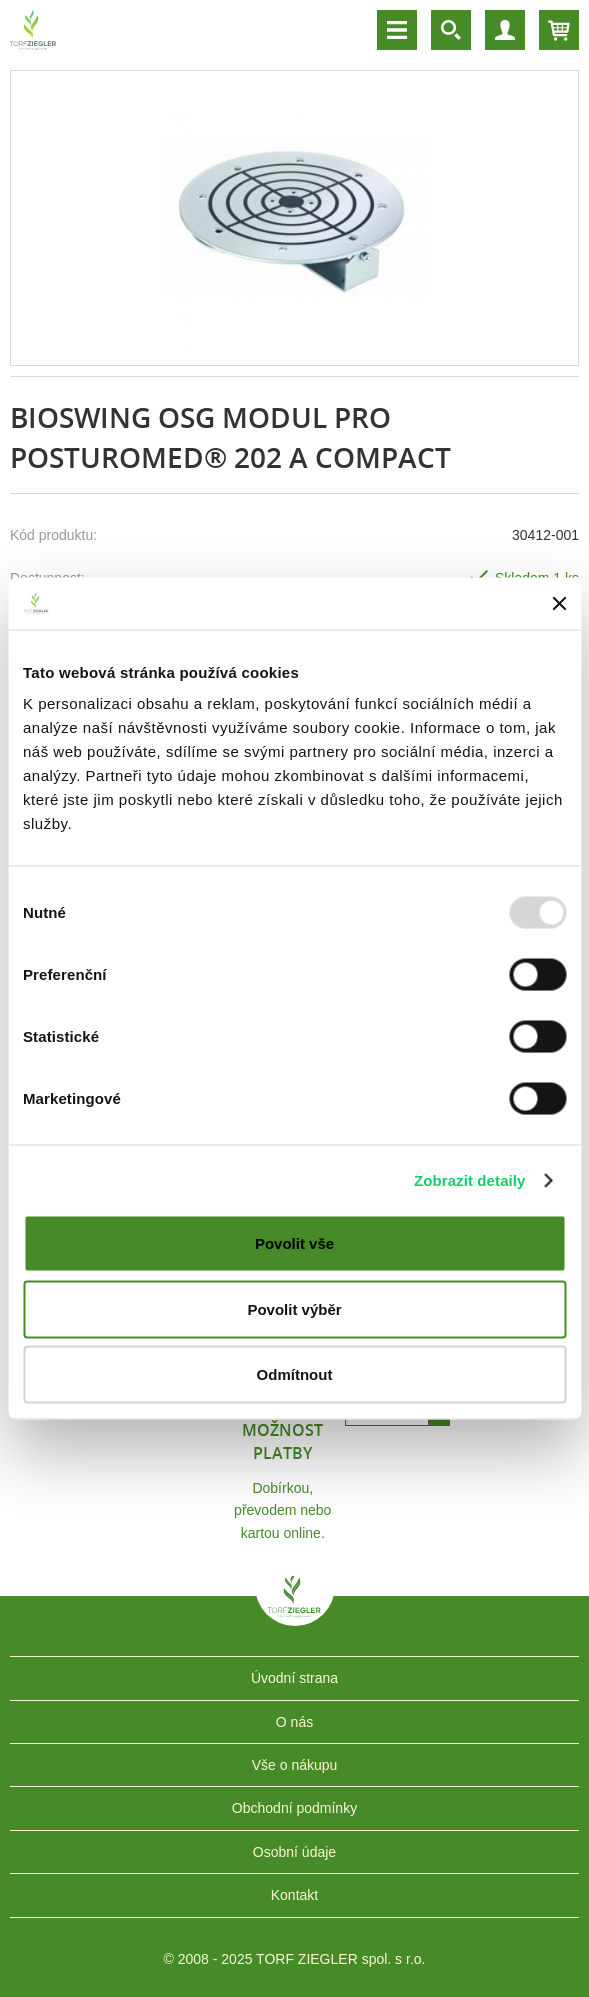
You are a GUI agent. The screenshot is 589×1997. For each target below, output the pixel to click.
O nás (294, 1722)
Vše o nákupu (295, 1765)
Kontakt (294, 1895)
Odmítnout (295, 1374)
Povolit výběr (294, 1308)
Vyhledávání (451, 30)
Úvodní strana (294, 1678)
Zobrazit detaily (470, 1179)
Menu (397, 30)
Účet (505, 30)
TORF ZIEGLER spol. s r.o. (295, 1611)
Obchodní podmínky (294, 1808)
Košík (559, 30)
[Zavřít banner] (559, 603)
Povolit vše (294, 1243)
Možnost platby (282, 1441)
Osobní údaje (294, 1852)
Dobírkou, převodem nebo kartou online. (282, 1510)
